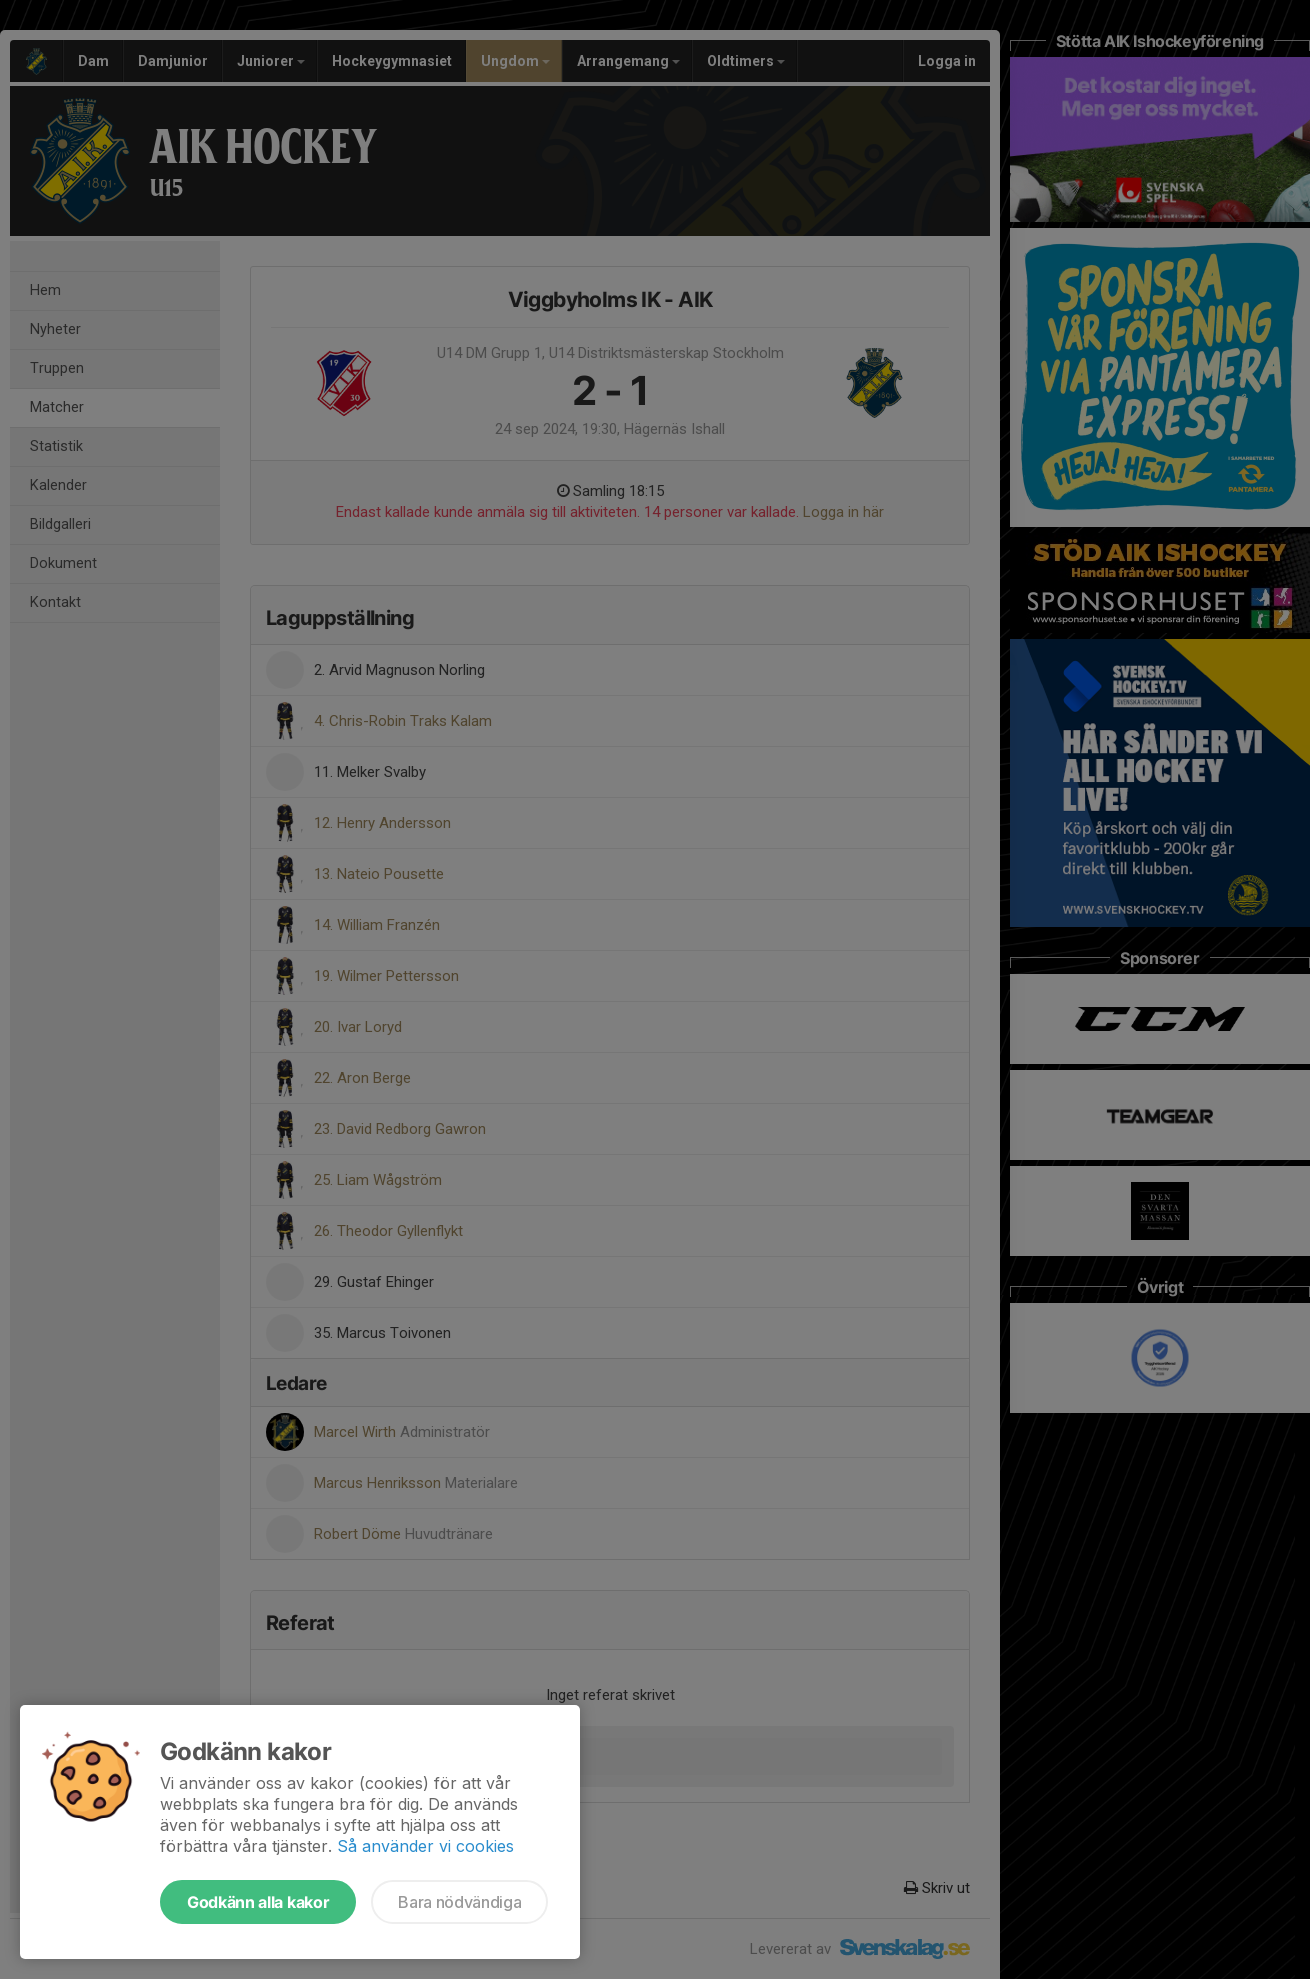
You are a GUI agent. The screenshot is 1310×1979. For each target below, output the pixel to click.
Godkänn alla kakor (258, 1902)
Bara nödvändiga (459, 1902)
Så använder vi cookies (425, 1846)
